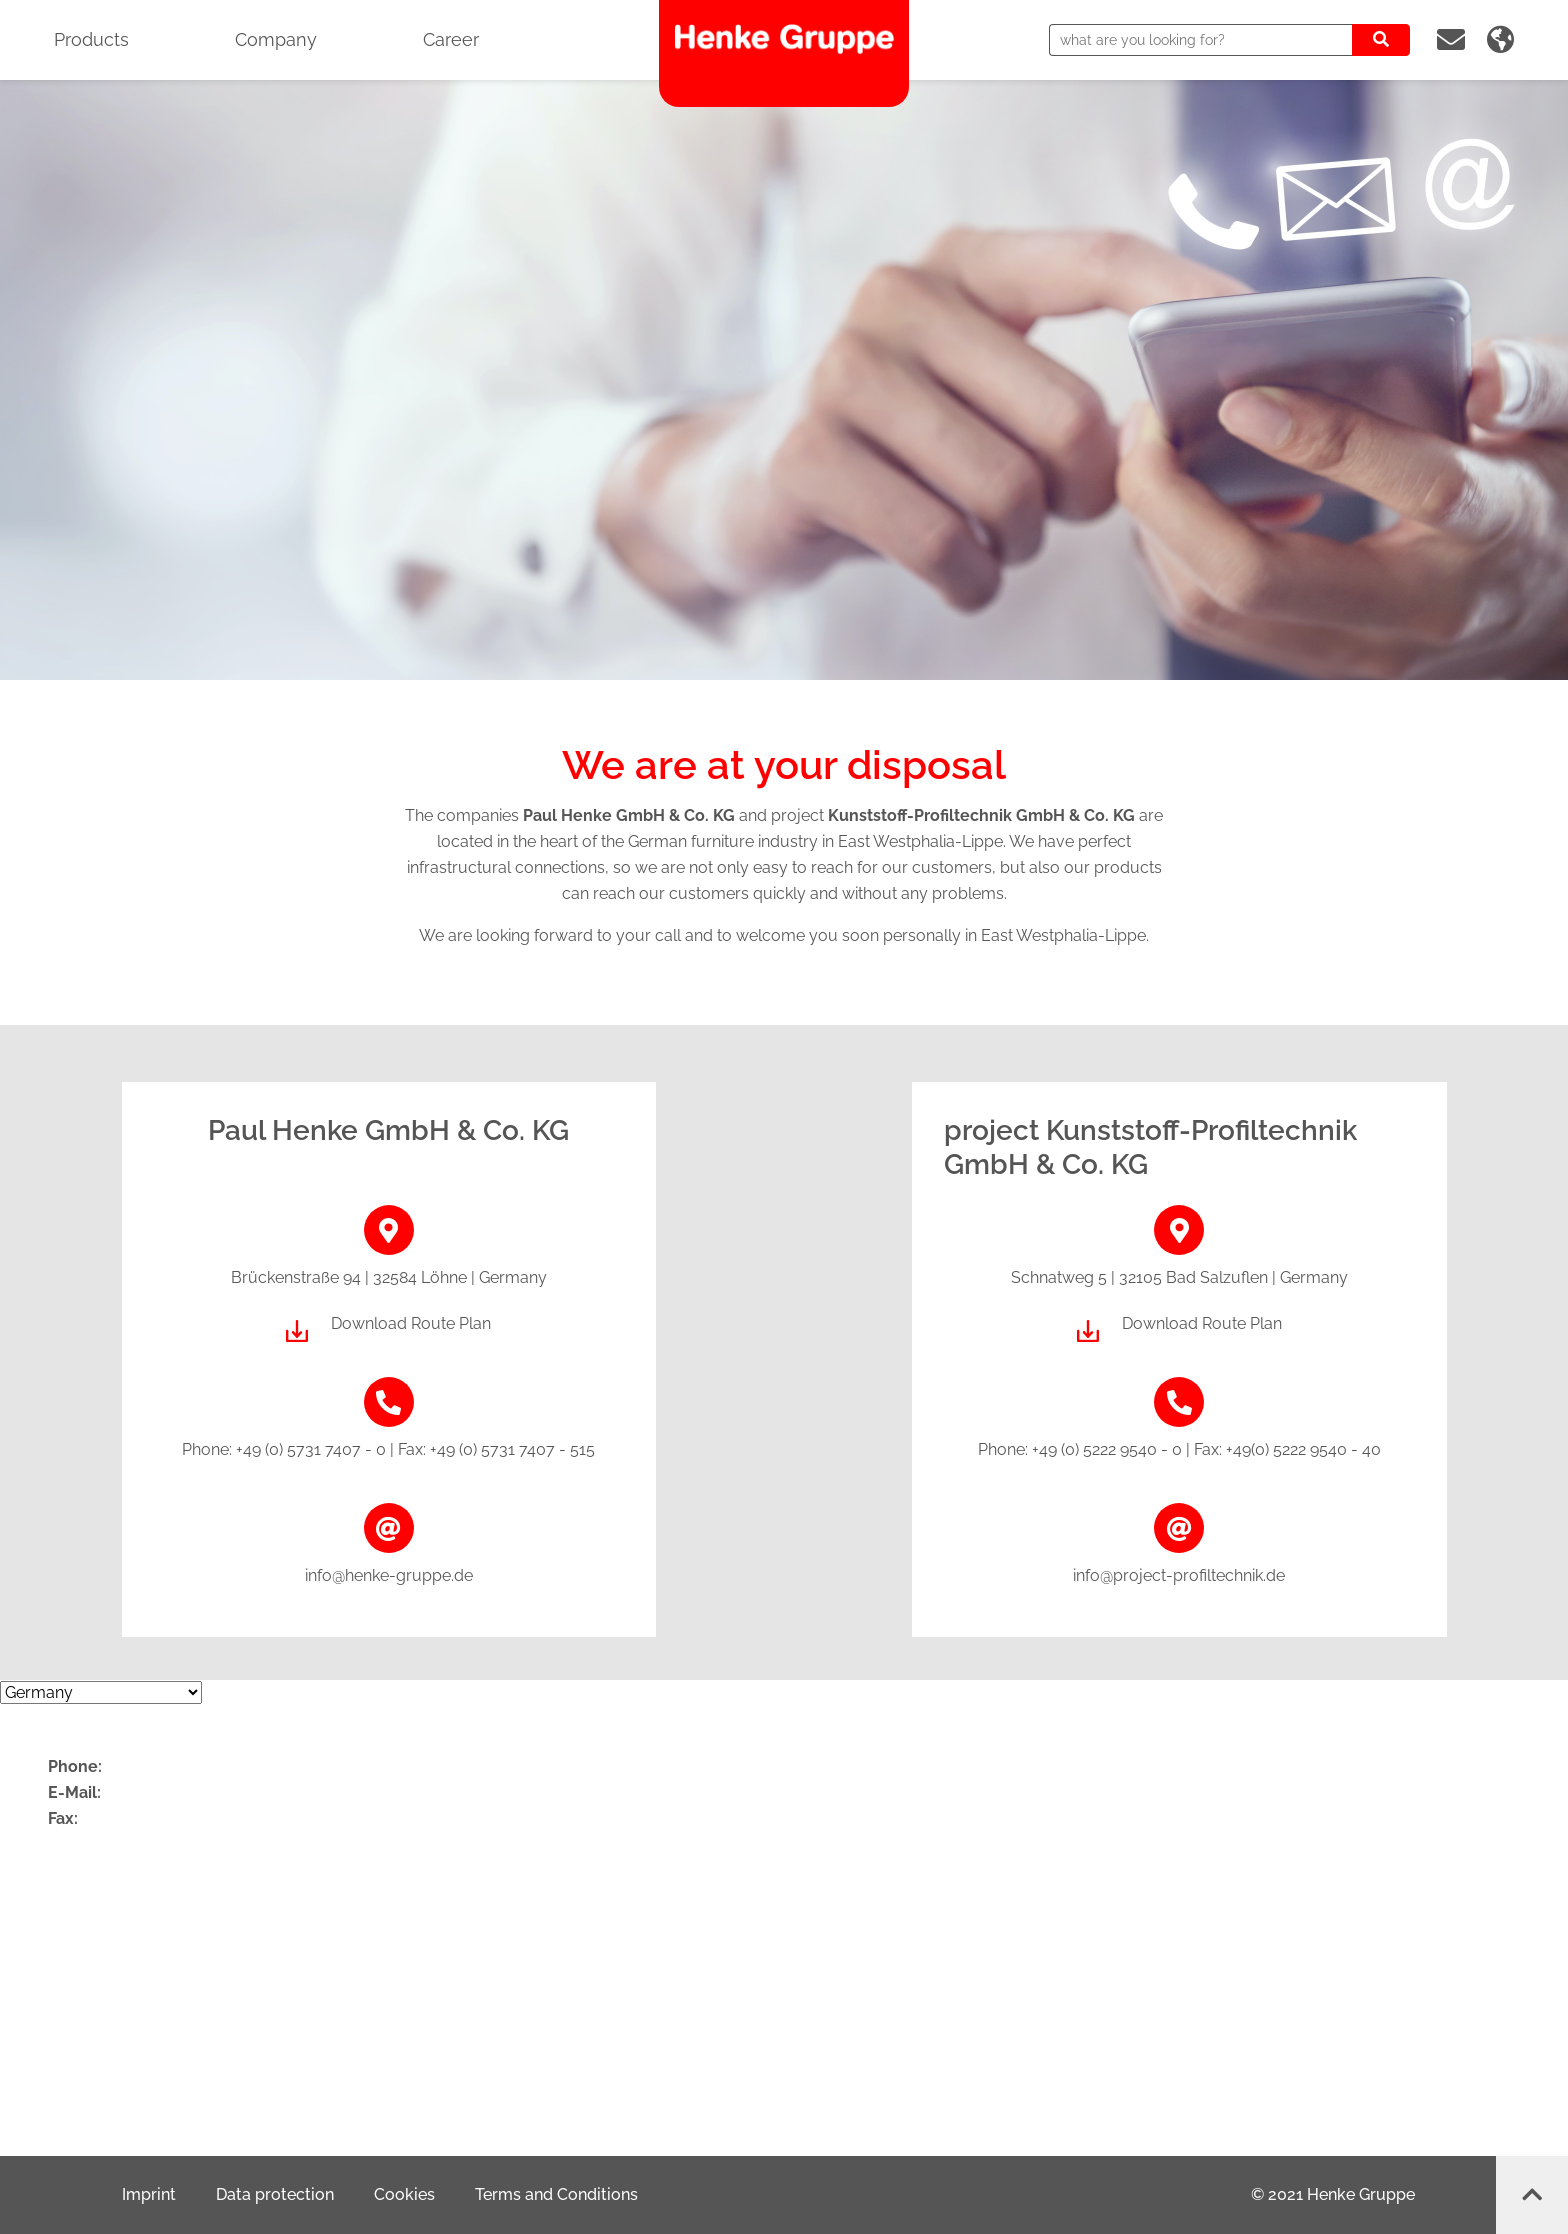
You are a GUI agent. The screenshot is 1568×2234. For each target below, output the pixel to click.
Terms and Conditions (556, 2194)
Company (276, 39)
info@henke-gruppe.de (389, 1575)
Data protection (275, 2194)
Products (91, 39)
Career (451, 39)
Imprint (149, 2194)
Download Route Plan (411, 1323)
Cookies (404, 2194)
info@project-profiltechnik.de (1179, 1575)
